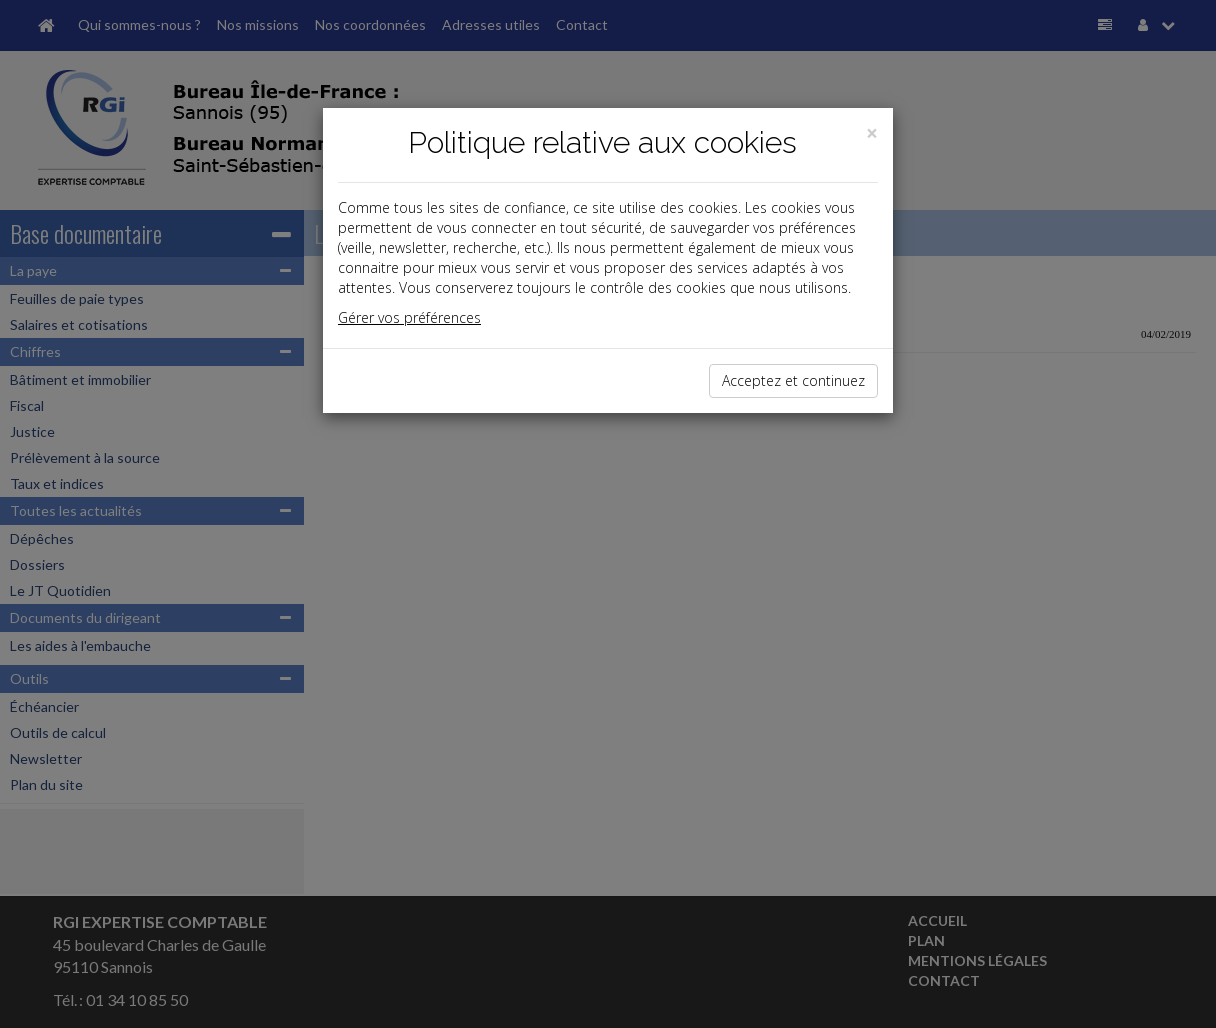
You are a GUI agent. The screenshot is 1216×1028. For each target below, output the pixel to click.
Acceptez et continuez (793, 380)
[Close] (872, 133)
